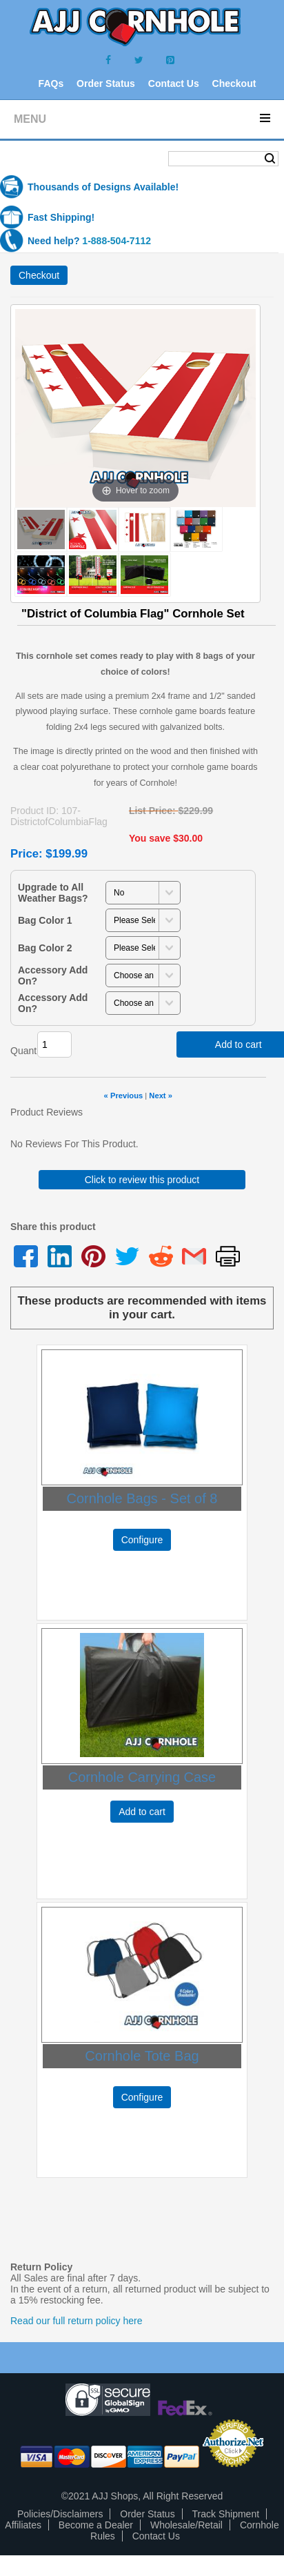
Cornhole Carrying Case (142, 1777)
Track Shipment (226, 2513)
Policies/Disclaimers (60, 2513)
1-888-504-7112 (116, 240)
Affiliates (23, 2524)
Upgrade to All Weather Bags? (53, 893)
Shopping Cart (54, 160)
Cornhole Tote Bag (142, 2055)
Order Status (106, 83)
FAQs (51, 83)
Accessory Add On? (53, 975)
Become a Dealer (96, 2524)
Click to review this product (142, 1179)
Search (269, 158)
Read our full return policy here (76, 2320)
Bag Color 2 (45, 947)
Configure (142, 1539)
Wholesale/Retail (186, 2524)
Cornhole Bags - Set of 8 (141, 1498)
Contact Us (173, 83)
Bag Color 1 (45, 920)
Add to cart (142, 1811)
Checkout (234, 83)
